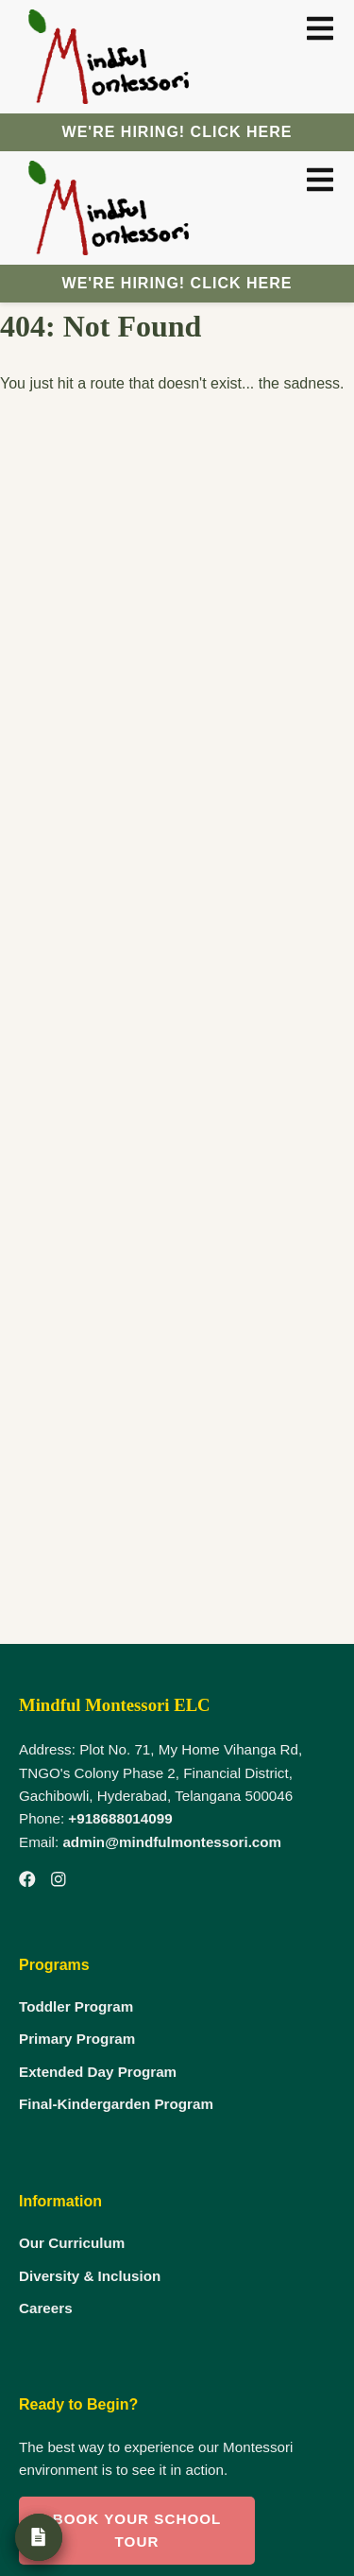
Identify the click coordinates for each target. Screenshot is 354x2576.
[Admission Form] (38, 2537)
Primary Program (77, 2039)
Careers (46, 2308)
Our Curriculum (72, 2243)
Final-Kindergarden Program (116, 2104)
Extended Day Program (98, 2072)
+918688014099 (120, 1818)
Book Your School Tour (137, 2530)
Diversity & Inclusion (89, 2276)
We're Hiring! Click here (177, 132)
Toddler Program (76, 2006)
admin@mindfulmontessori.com (171, 1842)
